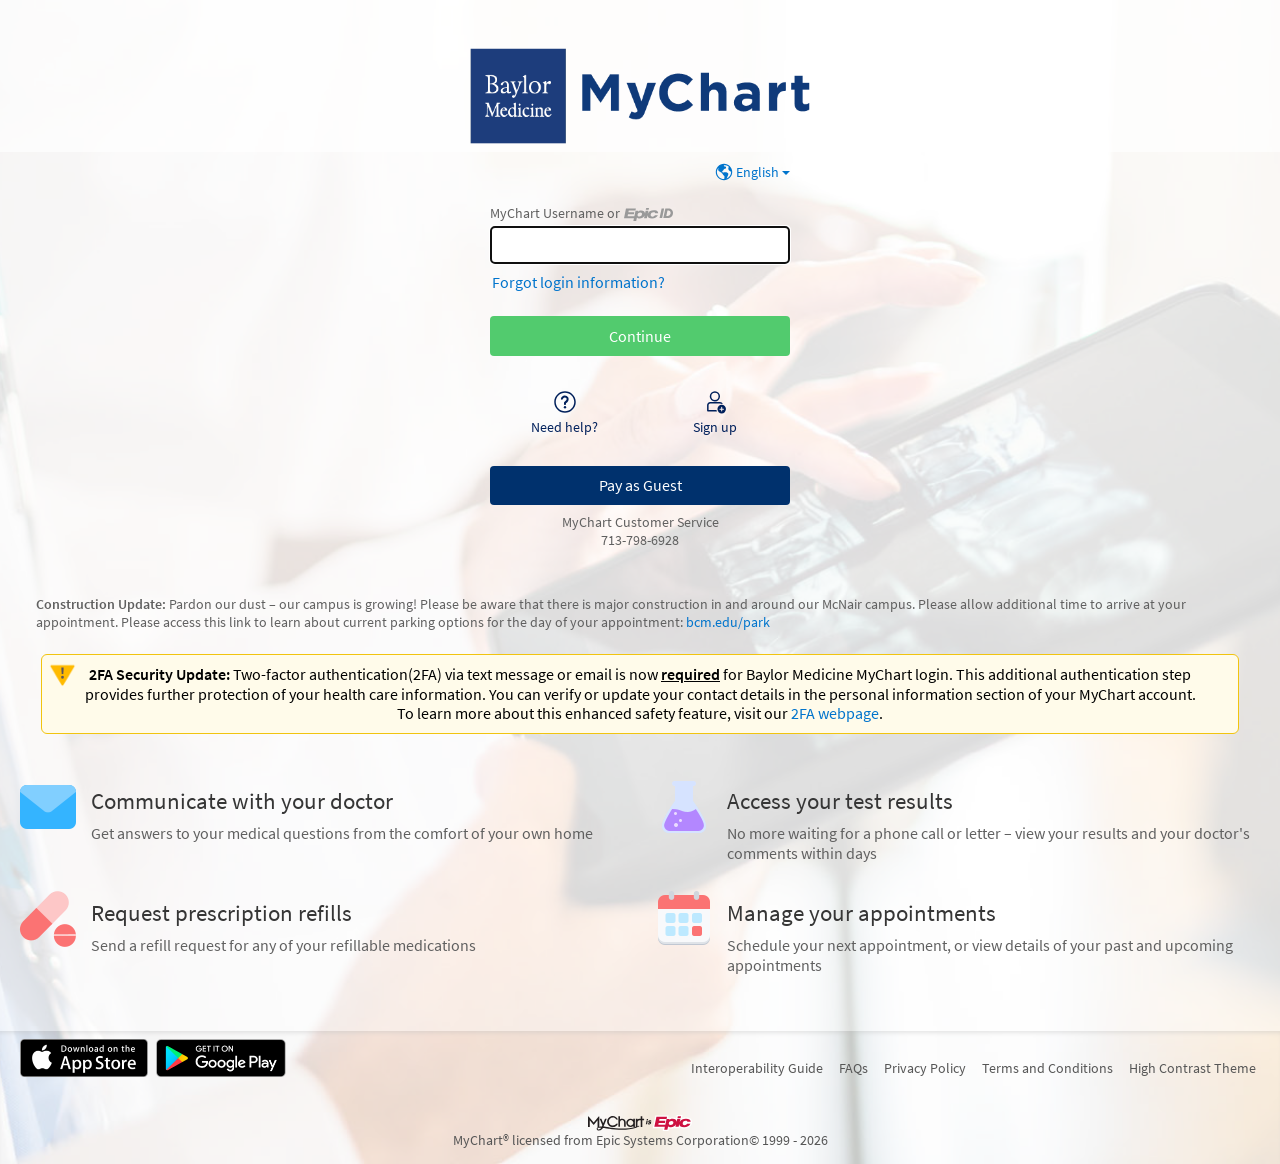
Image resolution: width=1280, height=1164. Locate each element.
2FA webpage (835, 713)
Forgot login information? (578, 282)
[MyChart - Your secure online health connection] (640, 96)
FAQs (853, 1068)
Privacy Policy (925, 1068)
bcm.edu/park (728, 622)
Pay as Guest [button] (640, 485)
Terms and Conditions (1047, 1068)
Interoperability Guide (757, 1068)
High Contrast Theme (1192, 1068)
